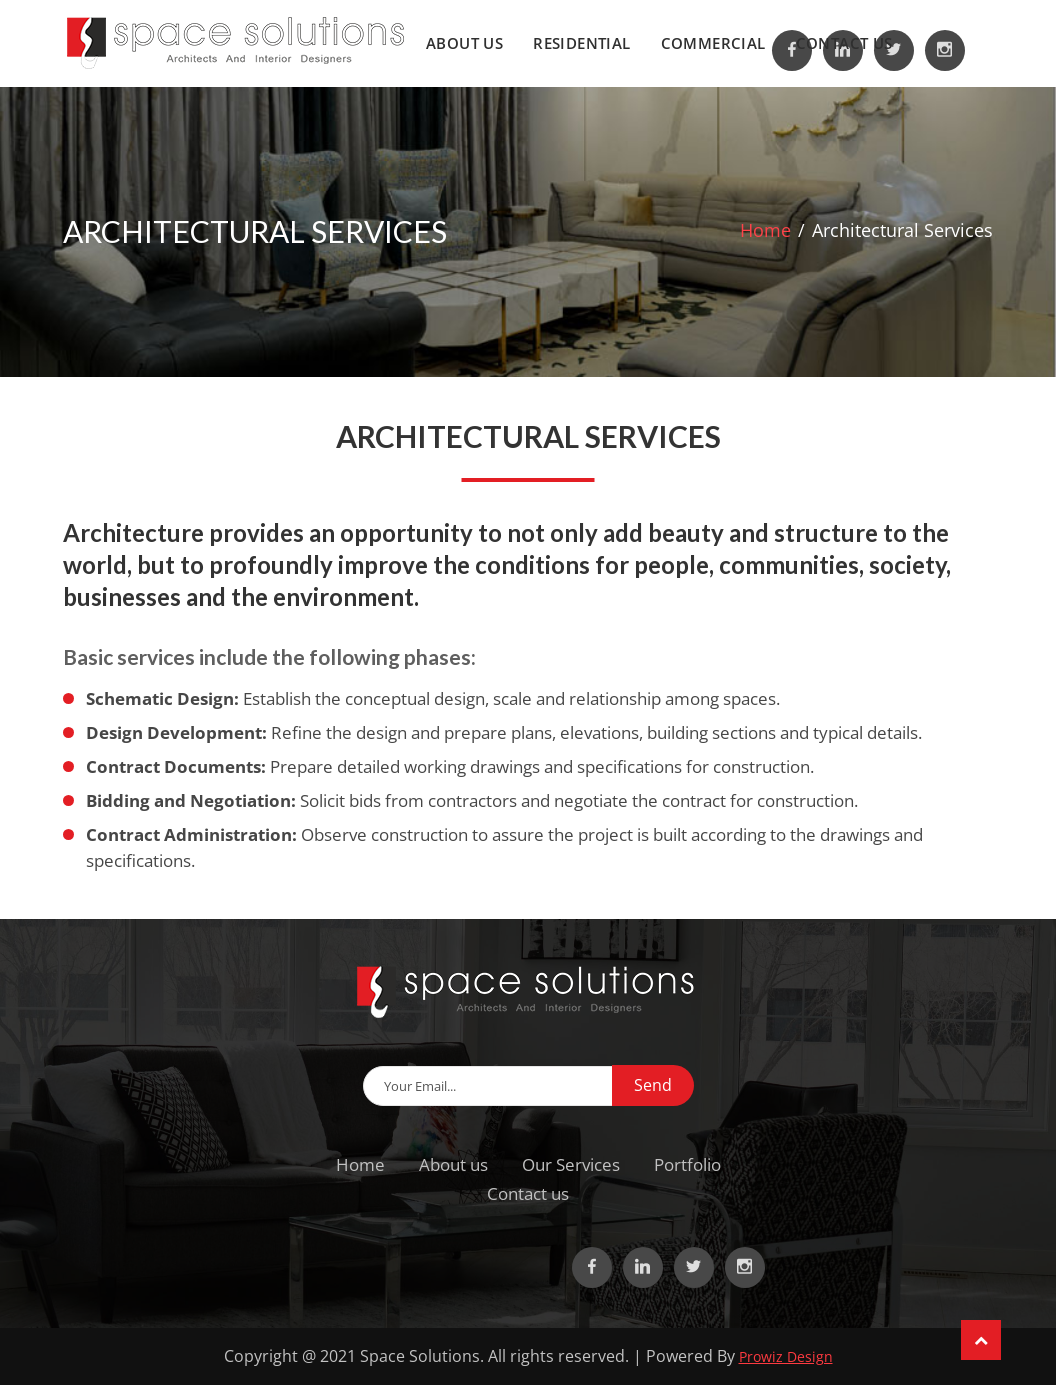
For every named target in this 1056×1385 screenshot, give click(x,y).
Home (765, 230)
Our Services (571, 1164)
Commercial (713, 43)
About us (464, 43)
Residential (581, 43)
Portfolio (687, 1164)
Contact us (844, 43)
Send (653, 1085)
